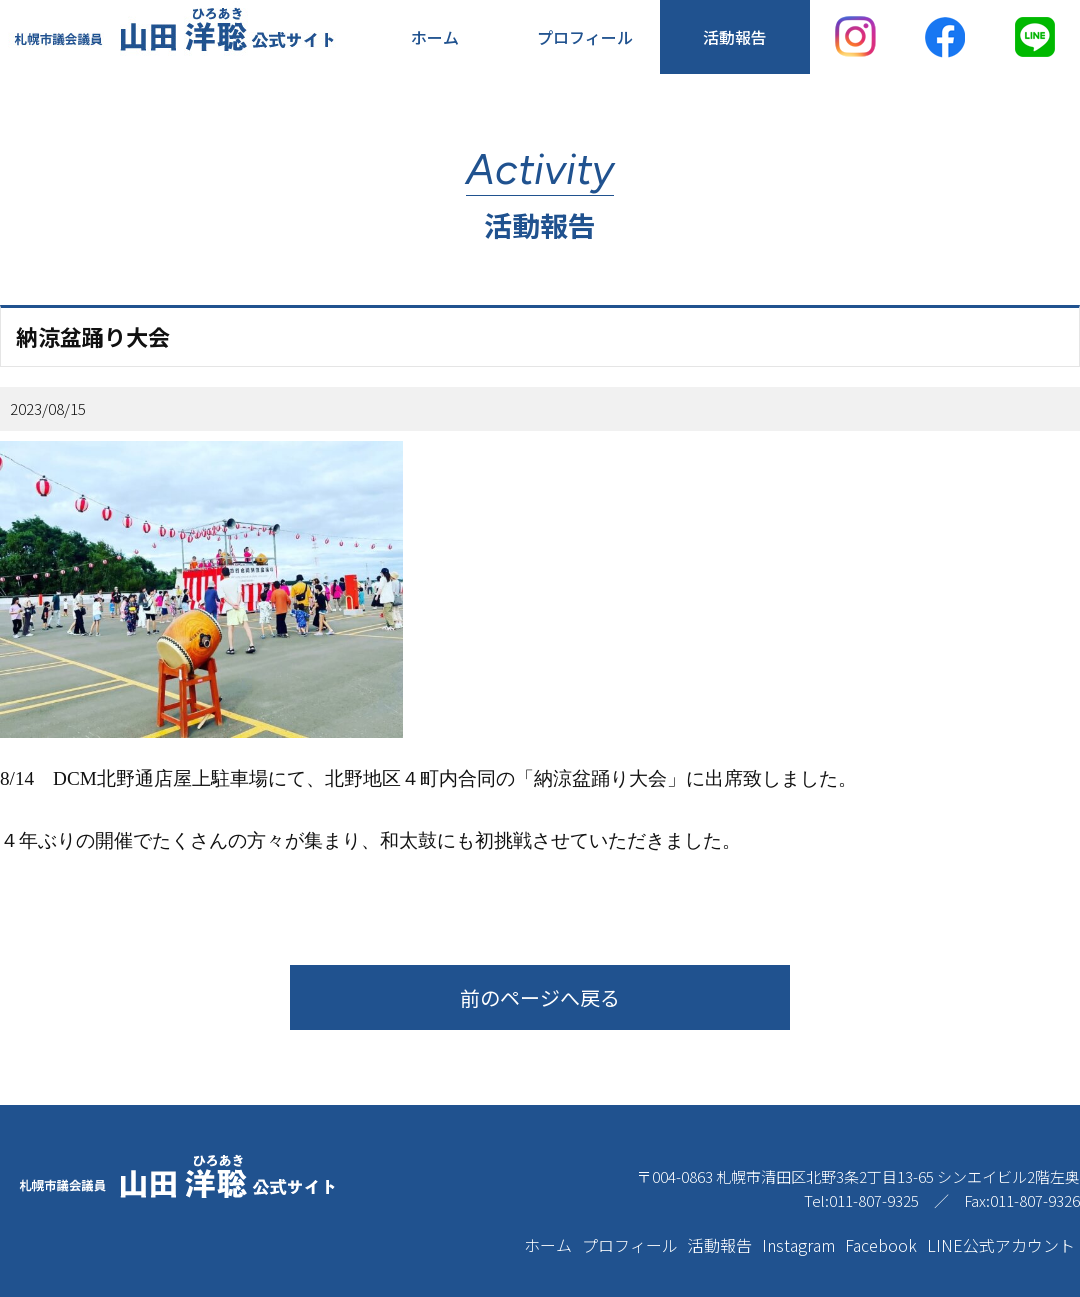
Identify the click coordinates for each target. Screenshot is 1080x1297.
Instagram (798, 1245)
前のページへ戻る (540, 997)
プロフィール (585, 37)
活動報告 (735, 37)
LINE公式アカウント (1001, 1245)
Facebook (881, 1245)
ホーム (435, 37)
